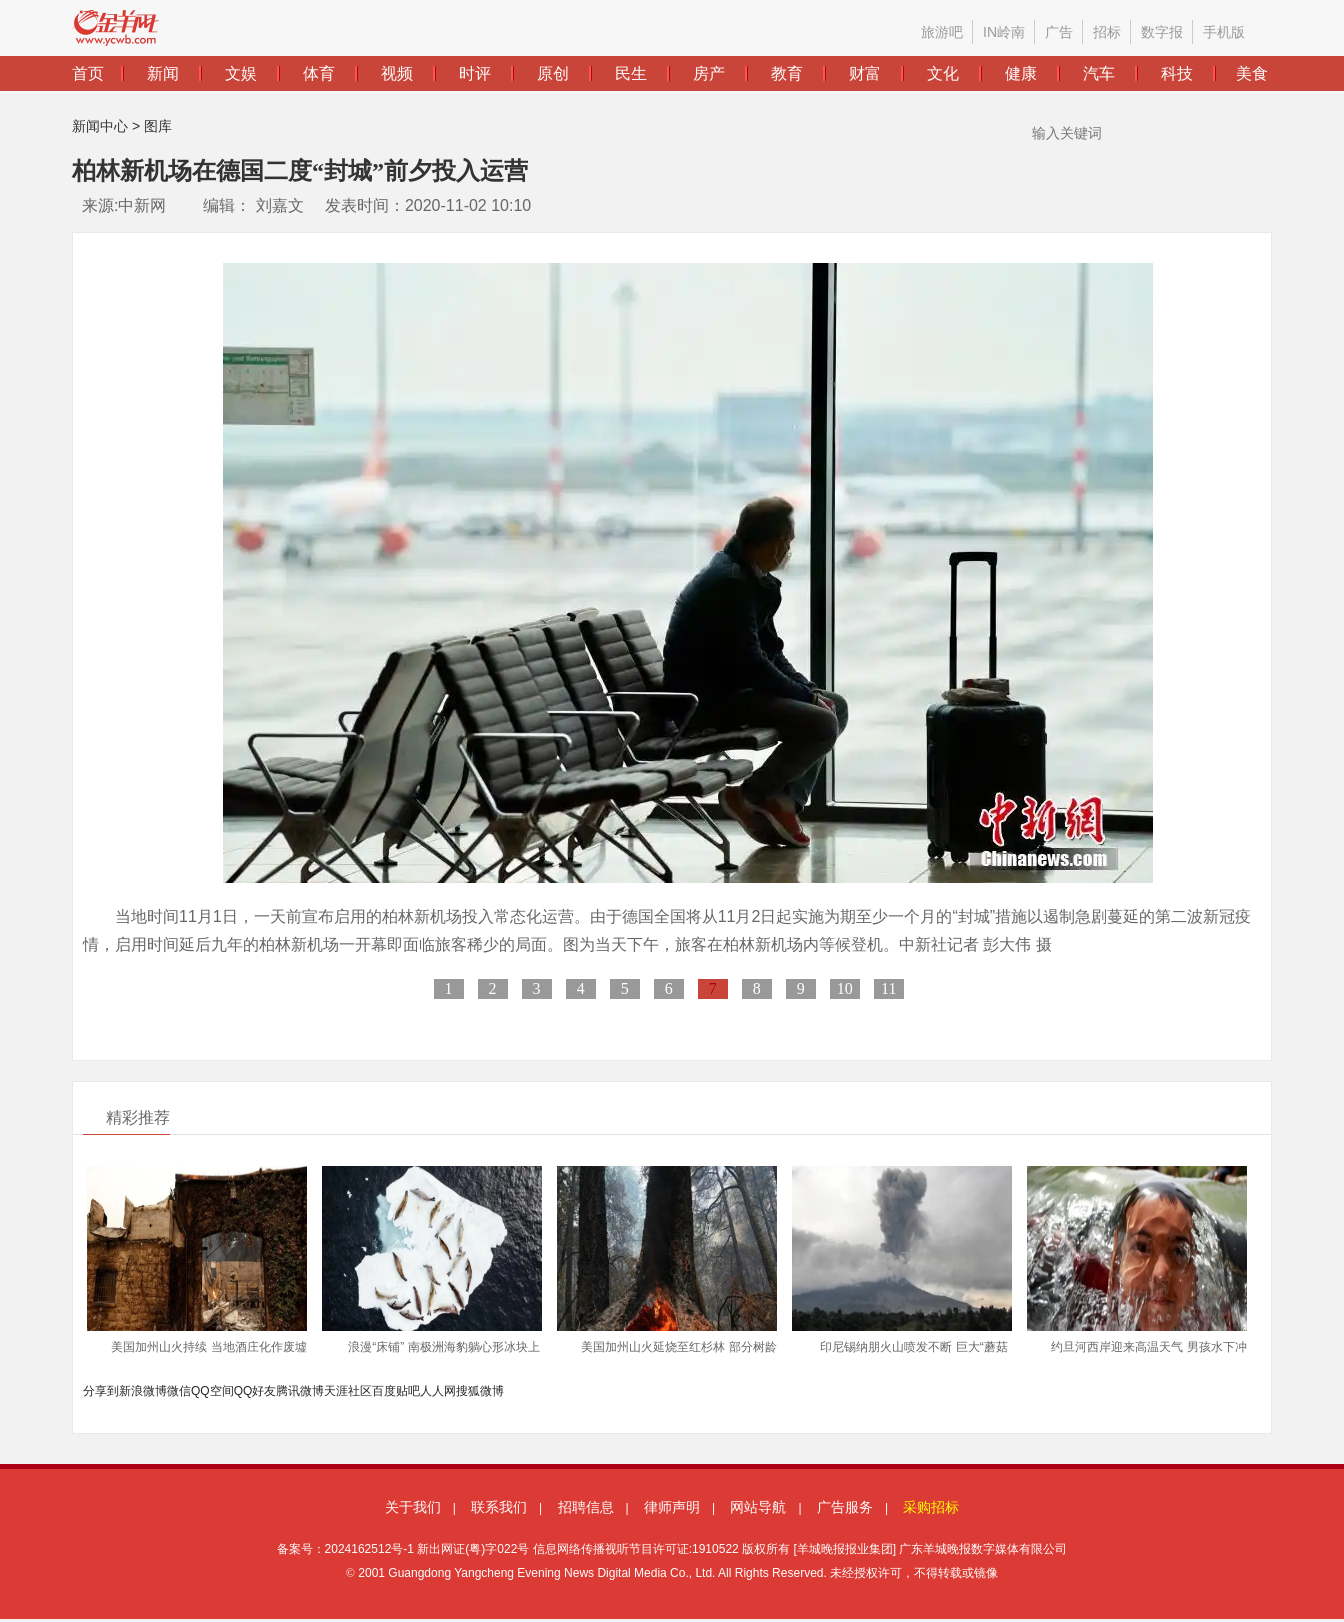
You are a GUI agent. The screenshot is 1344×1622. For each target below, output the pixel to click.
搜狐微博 (480, 1391)
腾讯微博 (300, 1391)
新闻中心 (100, 126)
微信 (179, 1391)
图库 (158, 126)
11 (888, 988)
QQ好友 (255, 1391)
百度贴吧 (396, 1391)
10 (845, 988)
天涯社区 (348, 1391)
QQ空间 (212, 1391)
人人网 (438, 1391)
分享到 (101, 1391)
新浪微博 (143, 1391)
